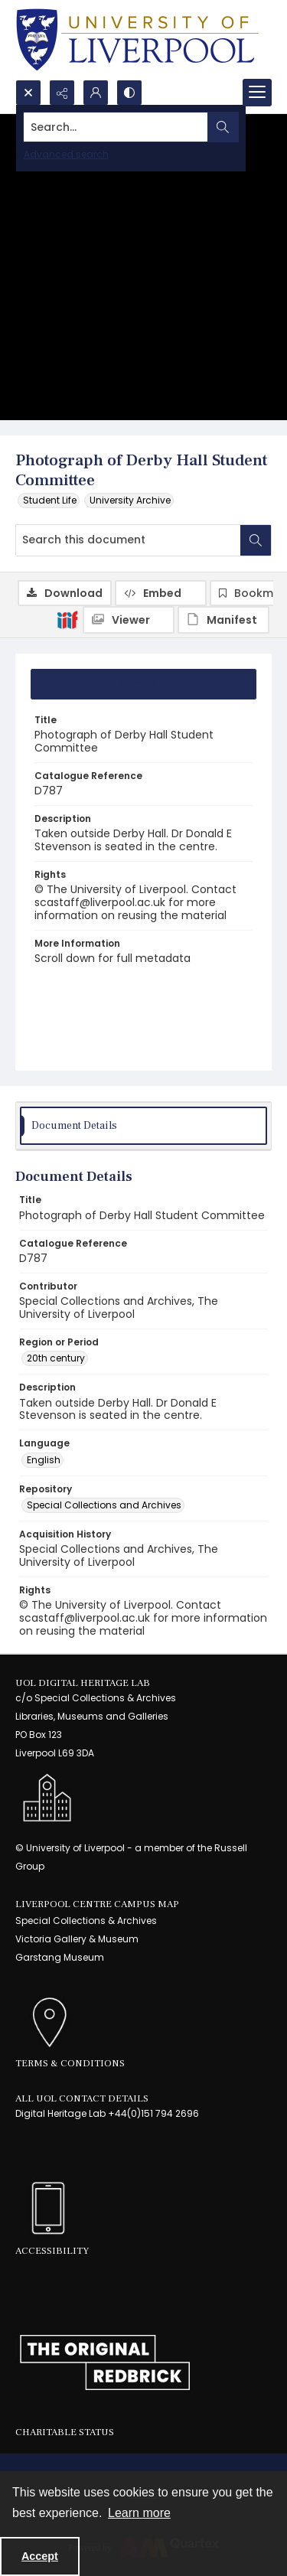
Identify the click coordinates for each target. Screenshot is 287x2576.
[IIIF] (67, 619)
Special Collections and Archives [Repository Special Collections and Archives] (104, 1504)
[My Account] (95, 92)
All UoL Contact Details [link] (81, 2098)
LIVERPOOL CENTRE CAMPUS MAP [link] (97, 1904)
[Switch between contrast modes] (129, 92)
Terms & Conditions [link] (70, 2063)
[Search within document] (255, 540)
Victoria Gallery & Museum (77, 1938)
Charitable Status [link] (64, 2432)
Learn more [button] (139, 2512)
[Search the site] (115, 127)
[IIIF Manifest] (223, 620)
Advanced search (66, 154)
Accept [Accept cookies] (39, 2556)
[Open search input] (28, 92)
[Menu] (257, 92)
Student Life (50, 500)
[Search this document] (128, 540)
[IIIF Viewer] (128, 620)
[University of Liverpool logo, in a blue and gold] (137, 40)
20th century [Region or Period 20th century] (56, 1358)
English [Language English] (43, 1459)
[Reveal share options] (62, 92)
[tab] (143, 684)
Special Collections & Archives (86, 1920)
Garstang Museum (59, 1957)
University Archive (130, 500)
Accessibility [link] (52, 2251)
